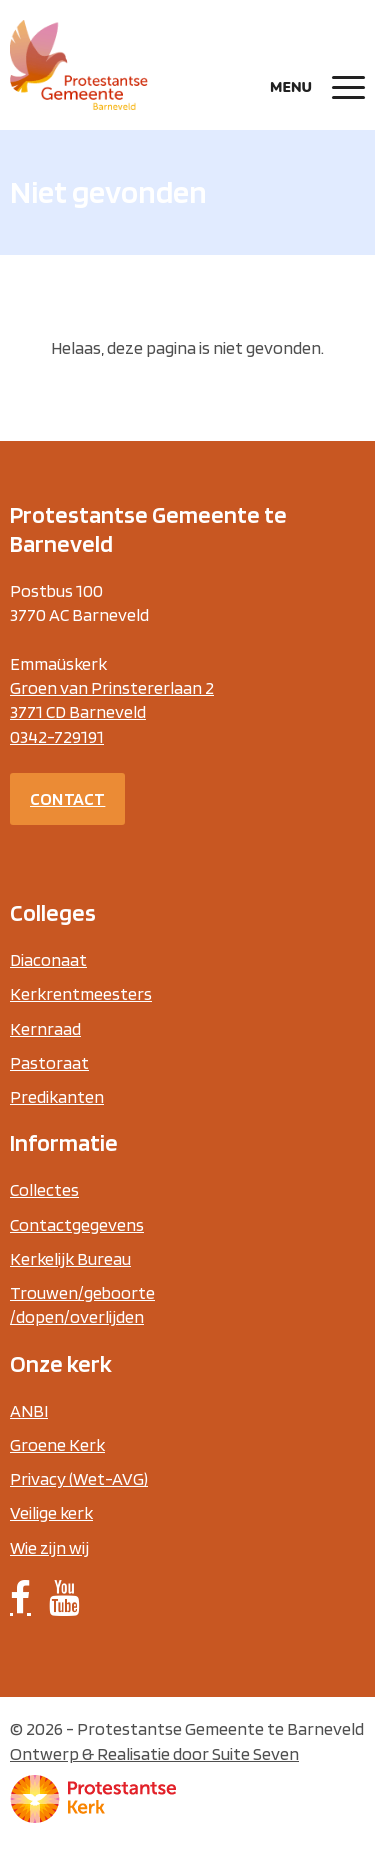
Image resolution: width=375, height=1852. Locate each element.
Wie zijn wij (49, 1547)
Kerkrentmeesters (81, 993)
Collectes (44, 1189)
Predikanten (57, 1096)
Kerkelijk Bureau (70, 1258)
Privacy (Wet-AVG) (79, 1478)
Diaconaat (48, 959)
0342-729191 (57, 736)
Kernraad (45, 1028)
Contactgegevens (77, 1224)
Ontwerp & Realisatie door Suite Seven (154, 1753)
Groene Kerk (57, 1444)
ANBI (29, 1410)
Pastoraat (49, 1062)
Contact (67, 798)
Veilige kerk (51, 1512)
